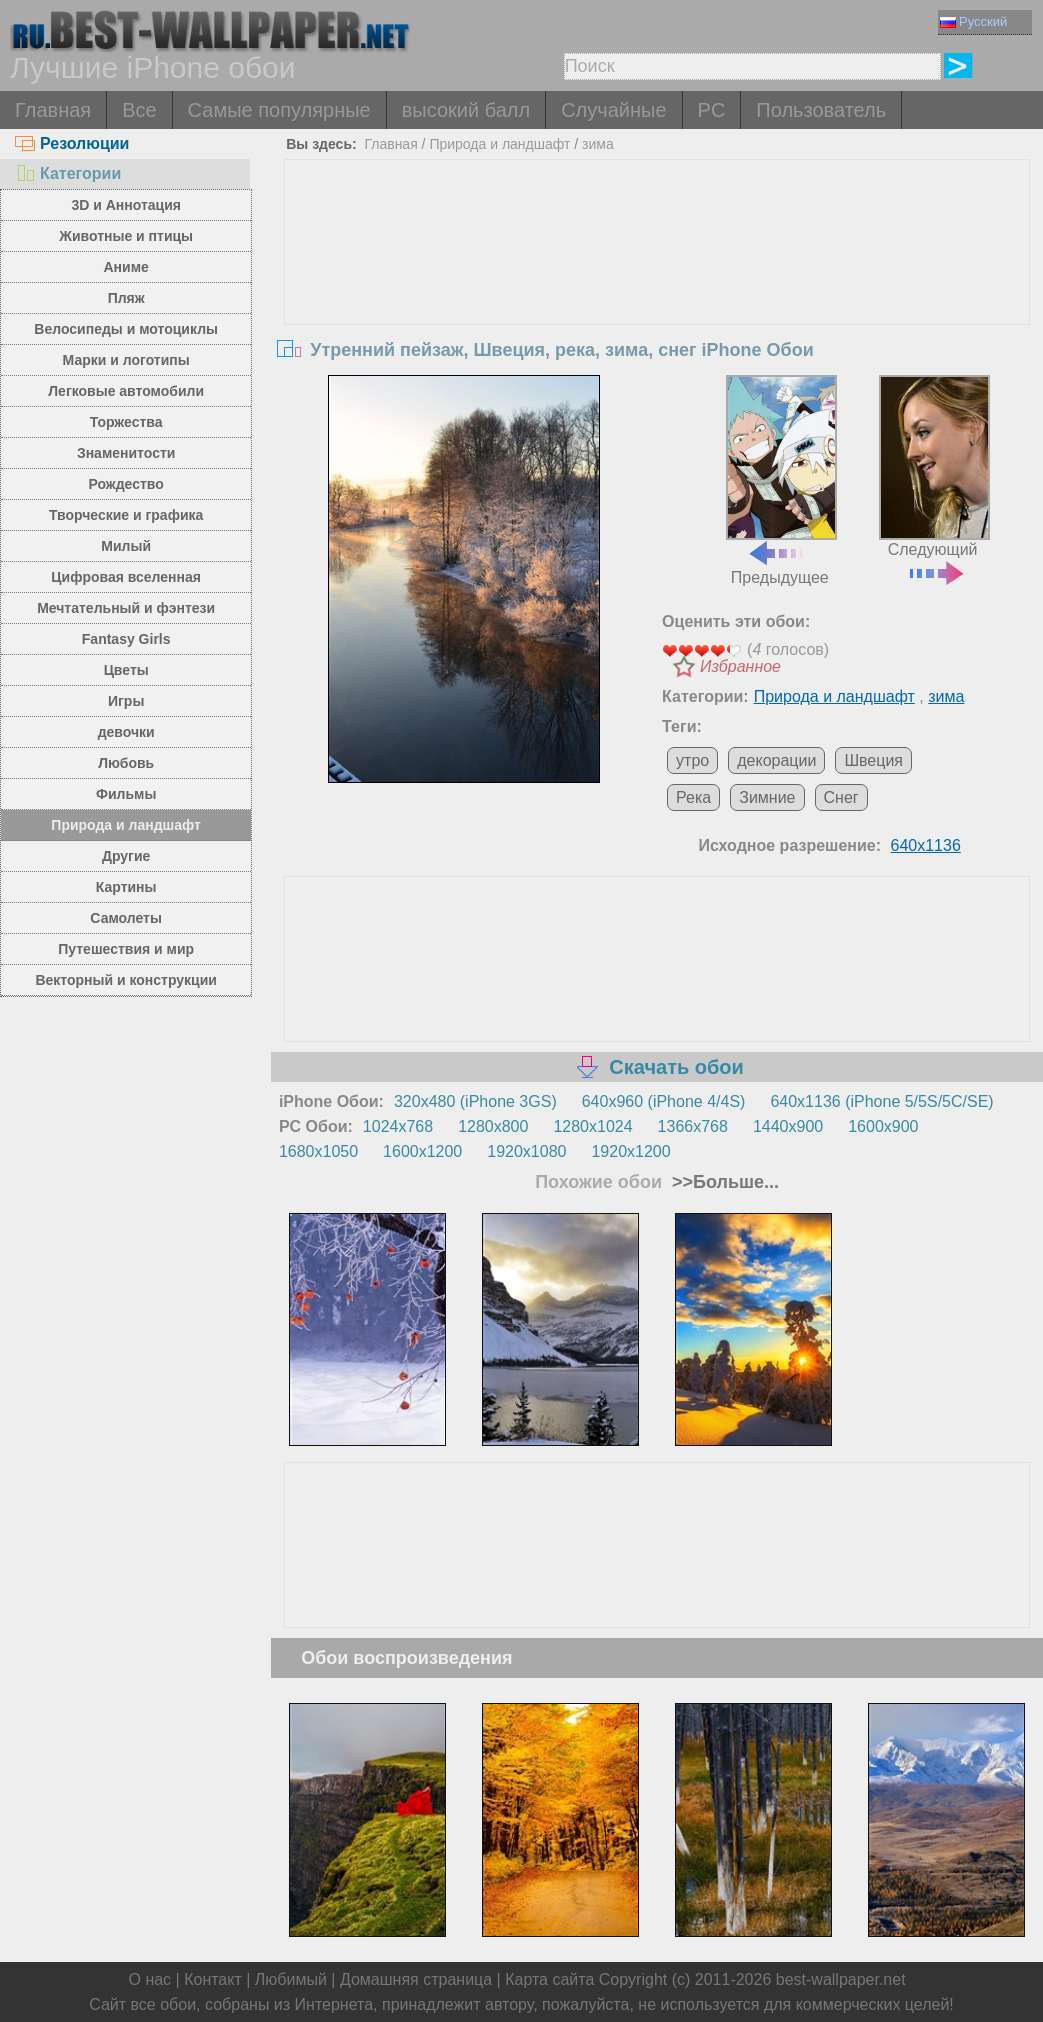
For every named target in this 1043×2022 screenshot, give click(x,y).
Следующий (934, 478)
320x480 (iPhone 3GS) (475, 1101)
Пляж (126, 298)
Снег (841, 797)
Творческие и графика (126, 515)
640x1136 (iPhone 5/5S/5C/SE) (881, 1101)
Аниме (125, 267)
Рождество (125, 484)
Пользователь (821, 110)
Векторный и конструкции (126, 980)
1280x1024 (592, 1126)
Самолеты (126, 918)
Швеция (873, 760)
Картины (126, 887)
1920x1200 (630, 1151)
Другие (126, 856)
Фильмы (126, 794)
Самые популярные (279, 110)
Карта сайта (549, 1979)
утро (692, 760)
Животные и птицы (126, 236)
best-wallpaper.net (841, 1979)
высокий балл (466, 110)
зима (598, 144)
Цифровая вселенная (126, 577)
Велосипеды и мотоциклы (126, 329)
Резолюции (72, 143)
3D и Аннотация (126, 205)
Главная (53, 110)
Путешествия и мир (126, 949)
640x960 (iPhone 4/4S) (664, 1101)
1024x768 (398, 1126)
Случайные (613, 110)
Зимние (767, 797)
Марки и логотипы (126, 360)
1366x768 (693, 1126)
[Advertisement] (657, 310)
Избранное (740, 666)
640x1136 (926, 845)
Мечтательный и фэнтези (126, 608)
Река (693, 797)
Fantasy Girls (126, 639)
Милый (126, 546)
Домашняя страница (416, 1979)
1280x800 (493, 1126)
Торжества (126, 422)
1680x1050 (318, 1151)
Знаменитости (126, 453)
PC (712, 110)
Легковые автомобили (126, 391)
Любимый (291, 1979)
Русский (973, 21)
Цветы (126, 670)
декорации (776, 760)
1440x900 (788, 1126)
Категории (68, 173)
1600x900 (883, 1126)
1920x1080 (526, 1151)
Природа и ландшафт (126, 825)
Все (139, 110)
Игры (126, 701)
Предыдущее (781, 480)
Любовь (126, 763)
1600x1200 (422, 1151)
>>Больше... (723, 1182)
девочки (126, 732)
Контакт (213, 1979)
